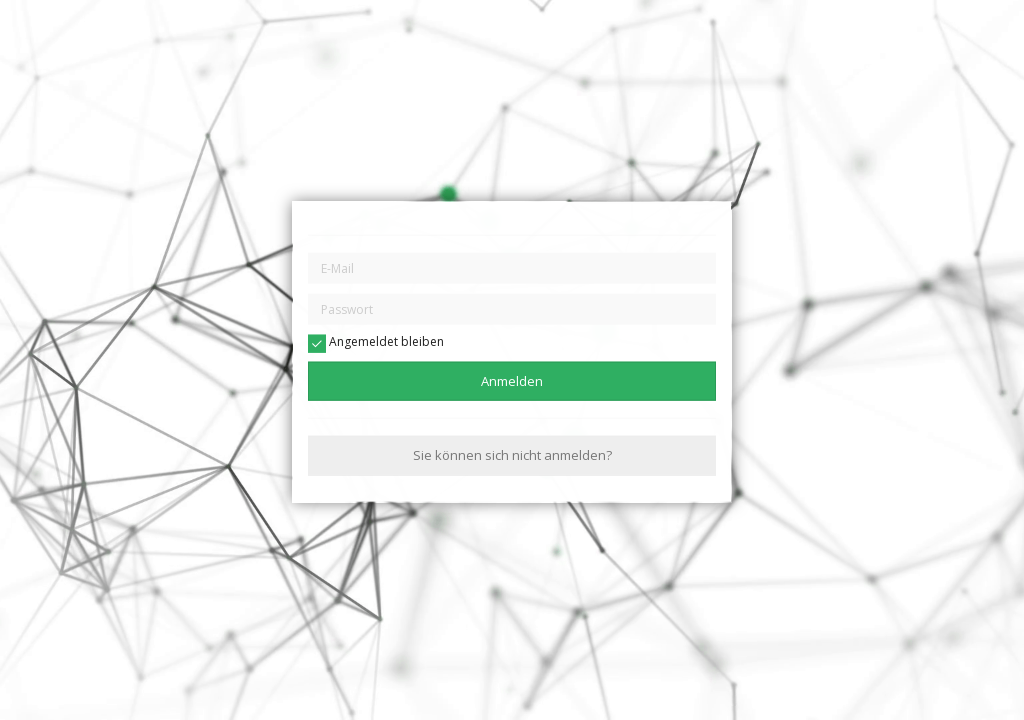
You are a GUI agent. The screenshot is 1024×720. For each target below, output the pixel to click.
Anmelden (512, 381)
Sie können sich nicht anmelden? (512, 455)
